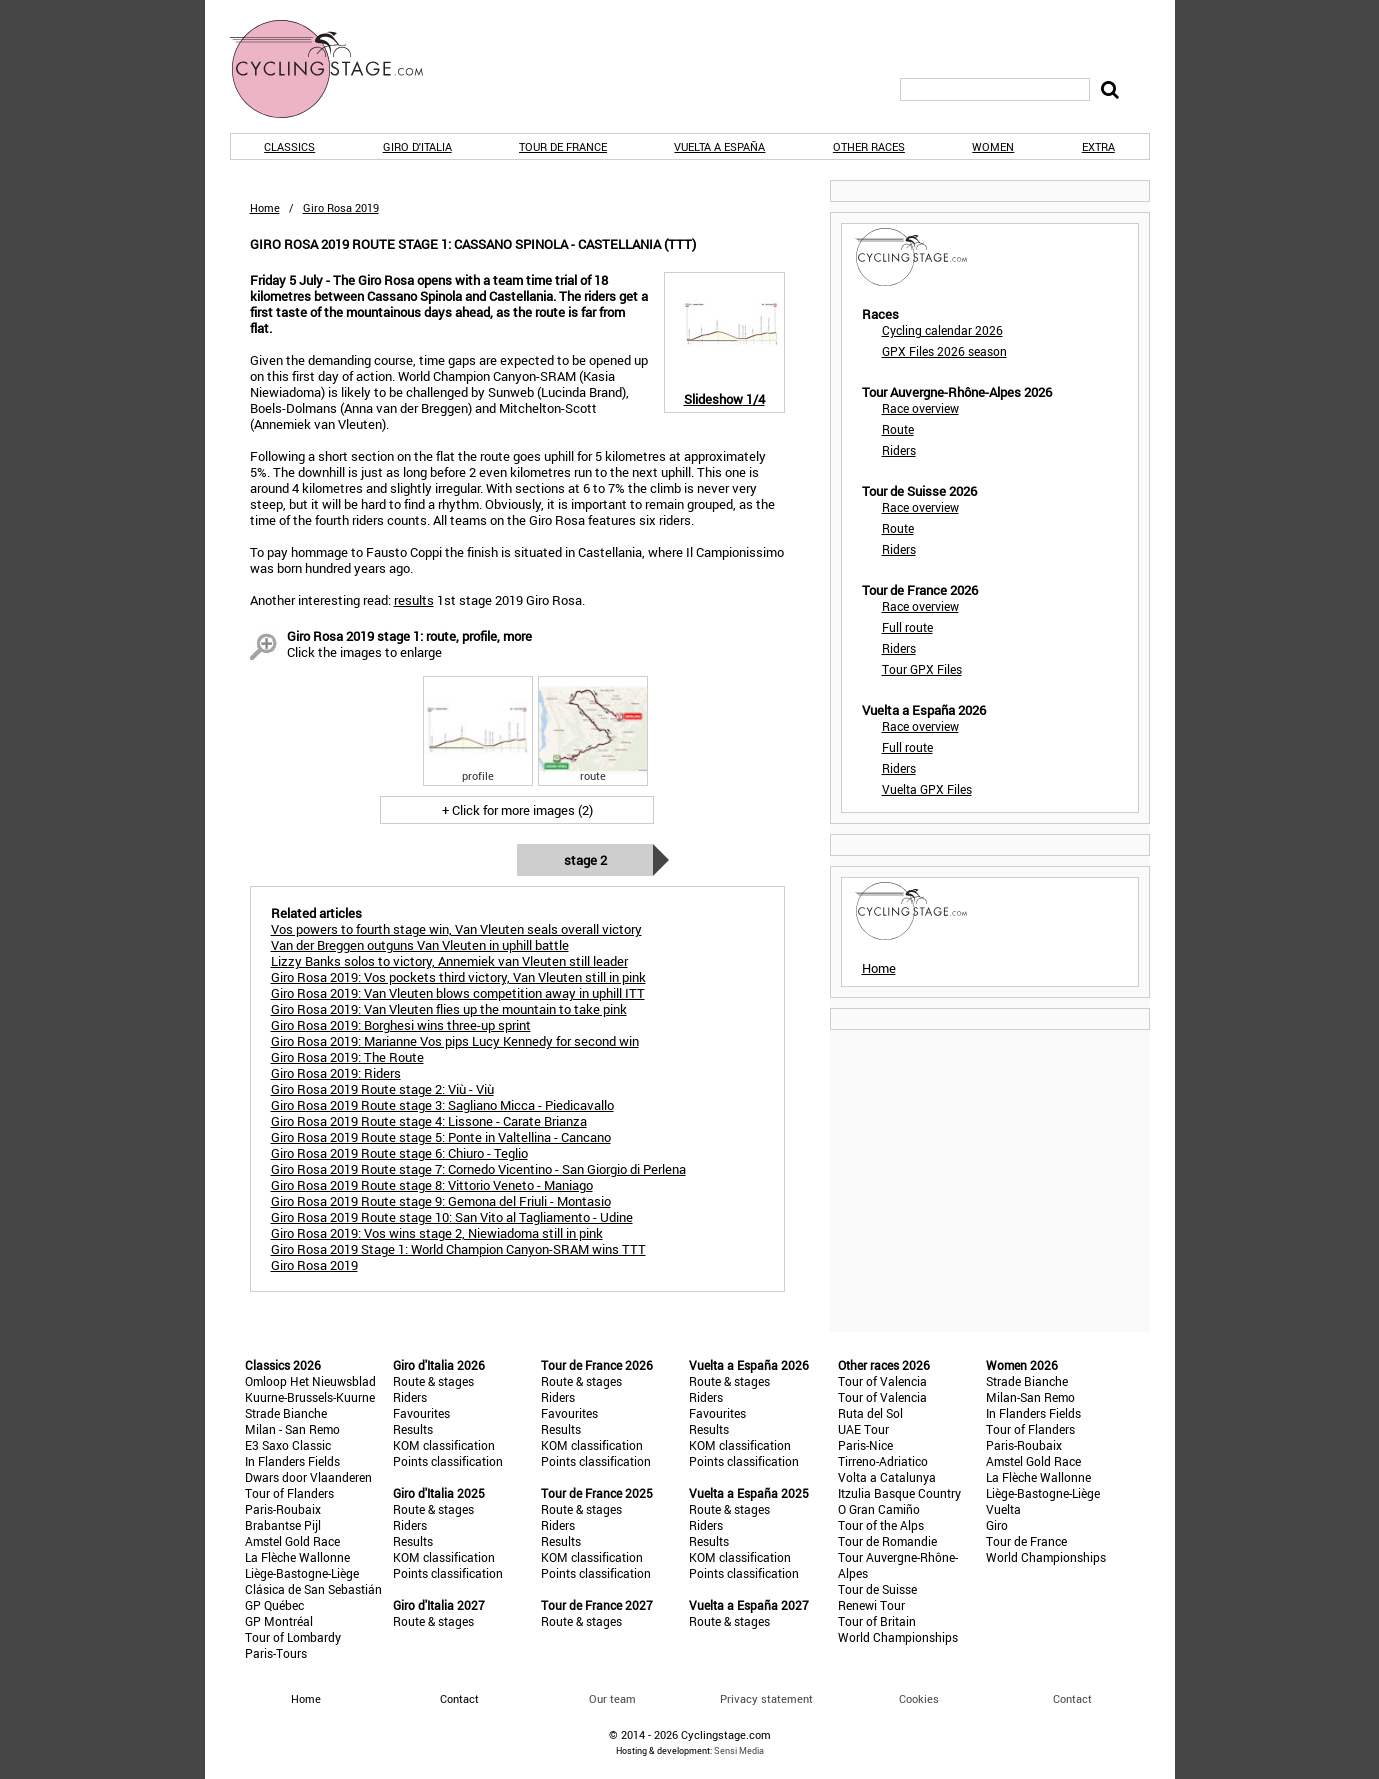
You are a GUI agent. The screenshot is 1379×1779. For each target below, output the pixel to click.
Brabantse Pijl (283, 1525)
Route (898, 429)
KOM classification (444, 1445)
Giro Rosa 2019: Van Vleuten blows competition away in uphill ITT (458, 993)
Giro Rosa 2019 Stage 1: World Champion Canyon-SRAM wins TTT (458, 1249)
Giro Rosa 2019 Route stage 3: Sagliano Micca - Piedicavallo (442, 1105)
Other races (869, 146)
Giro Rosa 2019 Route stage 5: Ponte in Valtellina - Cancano (441, 1137)
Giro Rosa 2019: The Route (347, 1057)
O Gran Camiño (879, 1509)
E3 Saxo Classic (288, 1445)
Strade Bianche (286, 1413)
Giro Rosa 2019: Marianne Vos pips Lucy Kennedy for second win (455, 1041)
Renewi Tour (871, 1605)
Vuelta (1003, 1509)
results (414, 600)
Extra (1098, 146)
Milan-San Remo (1030, 1397)
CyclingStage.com (340, 69)
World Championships (898, 1637)
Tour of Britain (877, 1621)
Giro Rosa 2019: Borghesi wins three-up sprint (401, 1025)
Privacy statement (766, 1698)
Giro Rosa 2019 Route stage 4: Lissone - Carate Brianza (429, 1121)
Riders (899, 450)
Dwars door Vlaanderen (308, 1477)
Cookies (919, 1698)
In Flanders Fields (292, 1461)
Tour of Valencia (882, 1381)
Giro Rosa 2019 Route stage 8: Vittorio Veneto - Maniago (432, 1185)
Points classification (448, 1461)
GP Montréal (279, 1621)
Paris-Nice (865, 1445)
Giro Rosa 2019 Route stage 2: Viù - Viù (382, 1089)
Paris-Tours (276, 1653)
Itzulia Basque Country (899, 1493)
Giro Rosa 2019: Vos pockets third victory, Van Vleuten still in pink (458, 977)
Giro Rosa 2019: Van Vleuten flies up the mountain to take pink (449, 1009)
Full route (907, 627)
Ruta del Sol (870, 1413)
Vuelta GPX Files (927, 789)
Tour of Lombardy (293, 1637)
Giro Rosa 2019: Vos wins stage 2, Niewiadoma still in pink (437, 1233)
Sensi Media (739, 1750)
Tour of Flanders (289, 1493)
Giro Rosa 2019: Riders (336, 1073)
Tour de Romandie (887, 1541)
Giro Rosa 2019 (314, 1265)
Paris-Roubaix (283, 1509)
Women (993, 146)
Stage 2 (585, 860)
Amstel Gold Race (292, 1541)
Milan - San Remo (292, 1429)
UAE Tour (863, 1429)
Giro (997, 1525)
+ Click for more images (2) (517, 810)
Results (413, 1429)
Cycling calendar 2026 (942, 330)
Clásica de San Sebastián (313, 1589)
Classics (289, 146)
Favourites (421, 1413)
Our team (612, 1698)
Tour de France (563, 146)
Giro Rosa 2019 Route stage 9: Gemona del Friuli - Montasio (441, 1201)
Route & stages (433, 1381)
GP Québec (274, 1605)
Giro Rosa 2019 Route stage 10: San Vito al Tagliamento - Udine (452, 1217)
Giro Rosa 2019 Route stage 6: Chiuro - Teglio (399, 1153)
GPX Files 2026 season (944, 351)
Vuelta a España (719, 146)
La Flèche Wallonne (297, 1557)
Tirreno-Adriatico (883, 1461)
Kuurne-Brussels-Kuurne (310, 1397)
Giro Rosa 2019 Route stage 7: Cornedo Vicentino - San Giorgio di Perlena (478, 1169)
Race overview (920, 408)
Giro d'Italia (417, 146)
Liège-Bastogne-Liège (302, 1573)
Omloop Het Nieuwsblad (310, 1381)
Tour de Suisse (877, 1589)
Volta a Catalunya (887, 1477)
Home (265, 207)
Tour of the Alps (881, 1525)
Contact (1072, 1698)
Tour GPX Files (922, 669)
